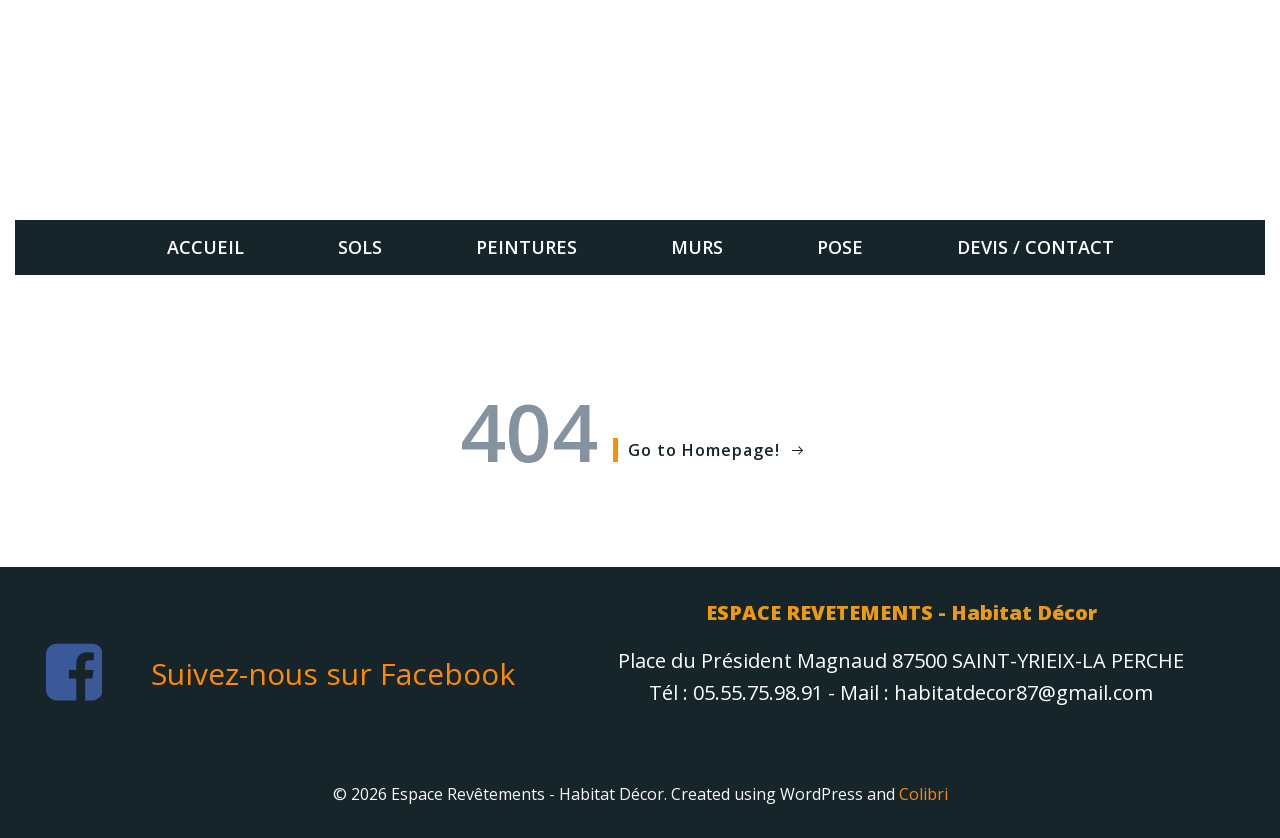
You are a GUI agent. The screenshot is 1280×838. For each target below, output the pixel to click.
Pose (840, 247)
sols (360, 247)
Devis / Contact (1035, 247)
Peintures (526, 247)
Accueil (205, 247)
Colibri (923, 794)
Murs (697, 247)
